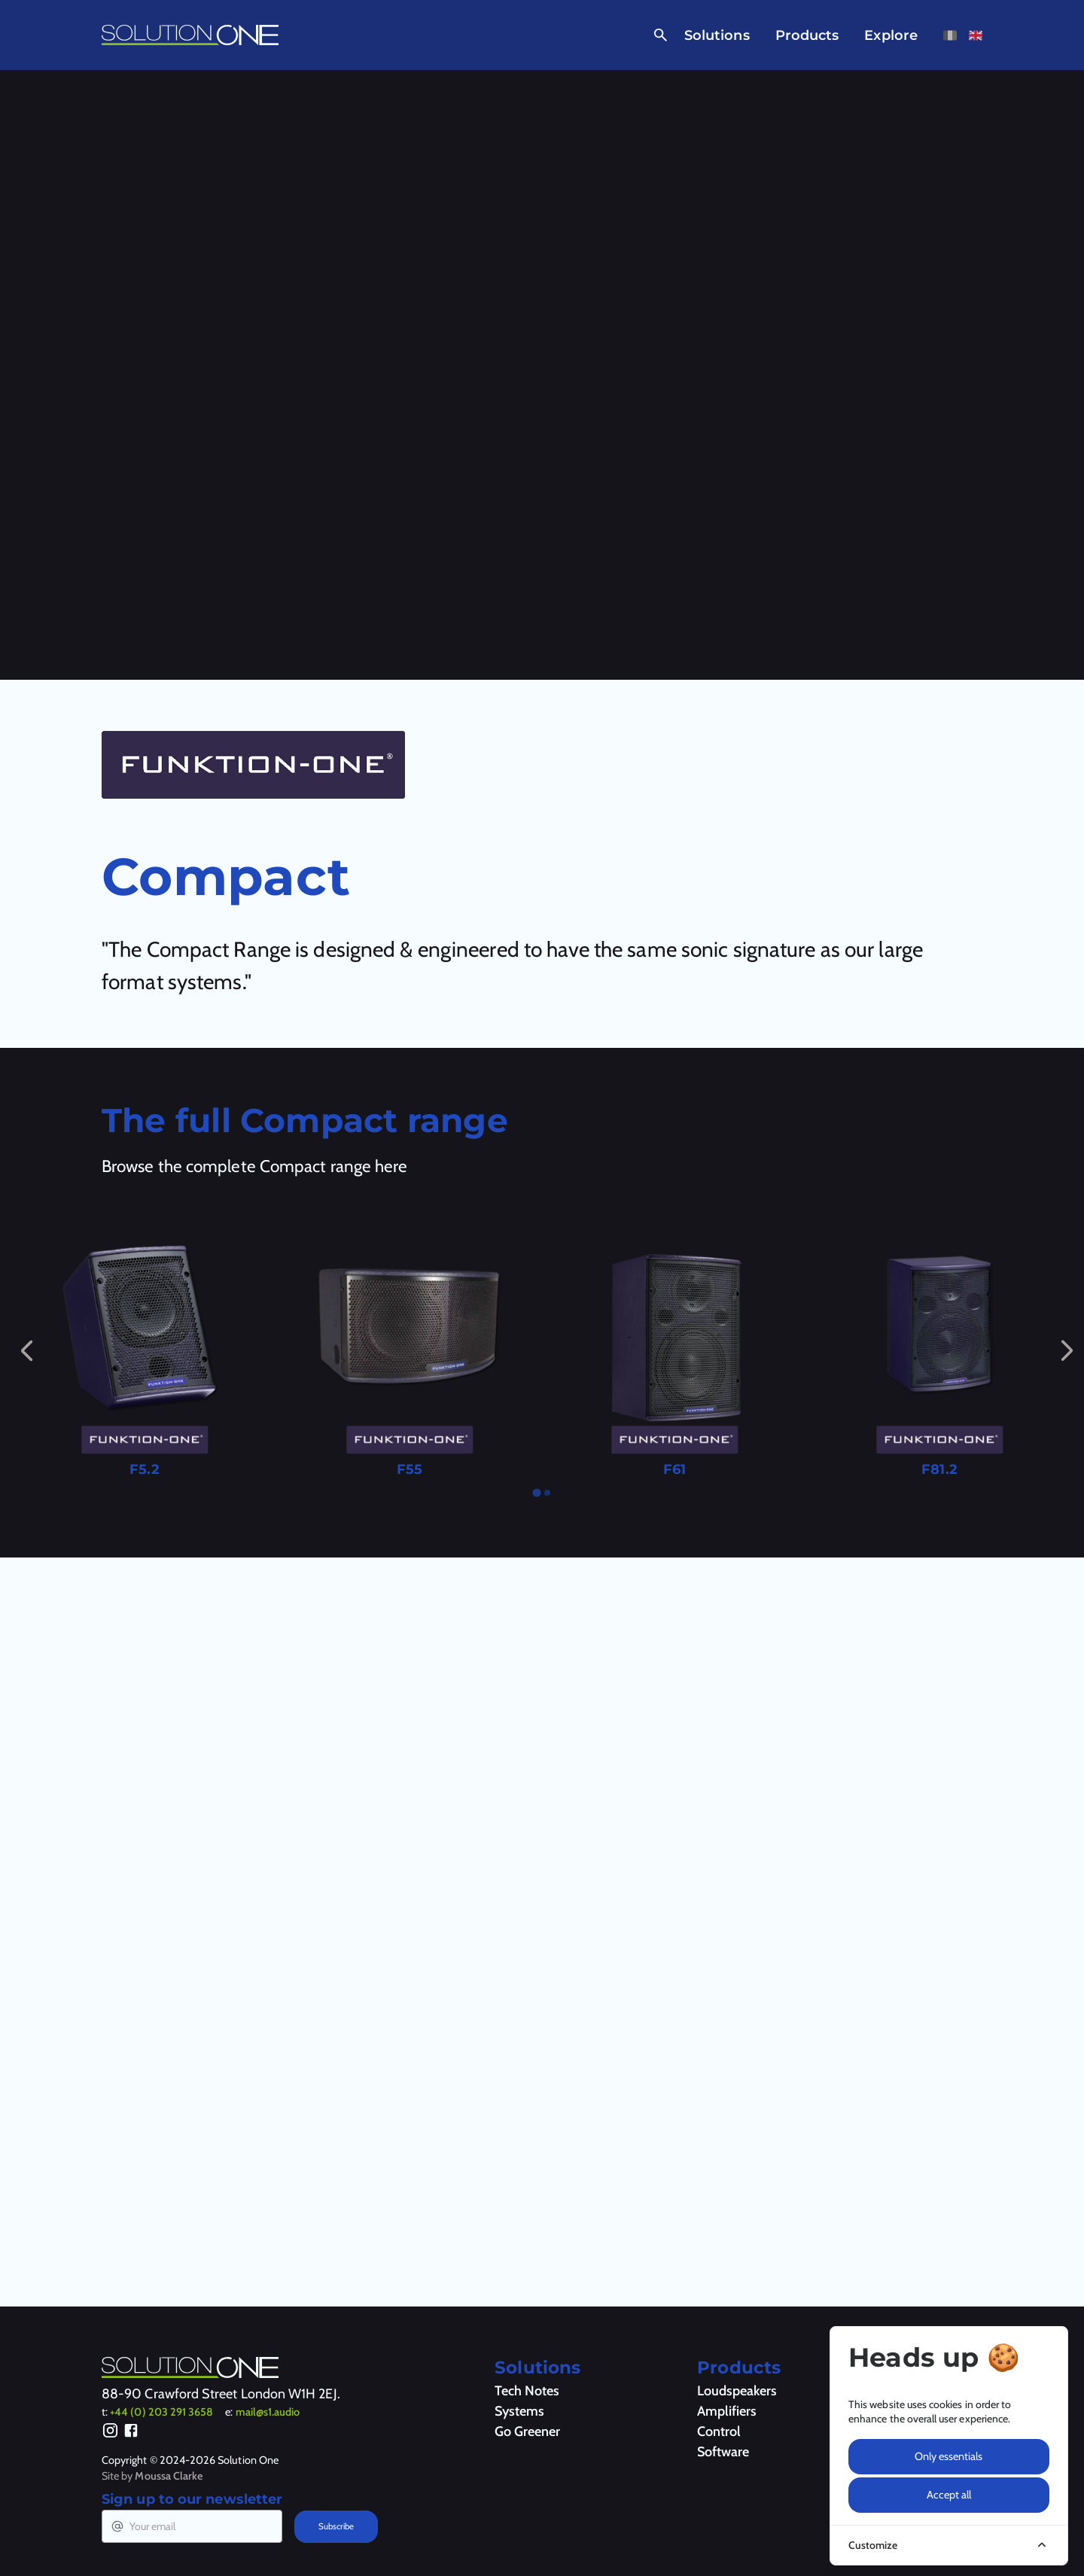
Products (807, 35)
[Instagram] (110, 2433)
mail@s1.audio (268, 2412)
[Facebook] (131, 2433)
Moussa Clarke (168, 2476)
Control (719, 2431)
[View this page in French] (950, 35)
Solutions (717, 35)
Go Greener (527, 2431)
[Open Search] (657, 35)
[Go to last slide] (26, 1350)
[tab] (536, 1492)
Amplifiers (727, 2411)
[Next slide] (1067, 1350)
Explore (891, 35)
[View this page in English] (975, 35)
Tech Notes (527, 2391)
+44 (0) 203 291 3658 (161, 2412)
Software (723, 2452)
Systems (519, 2411)
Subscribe (336, 2526)
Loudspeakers (737, 2391)
